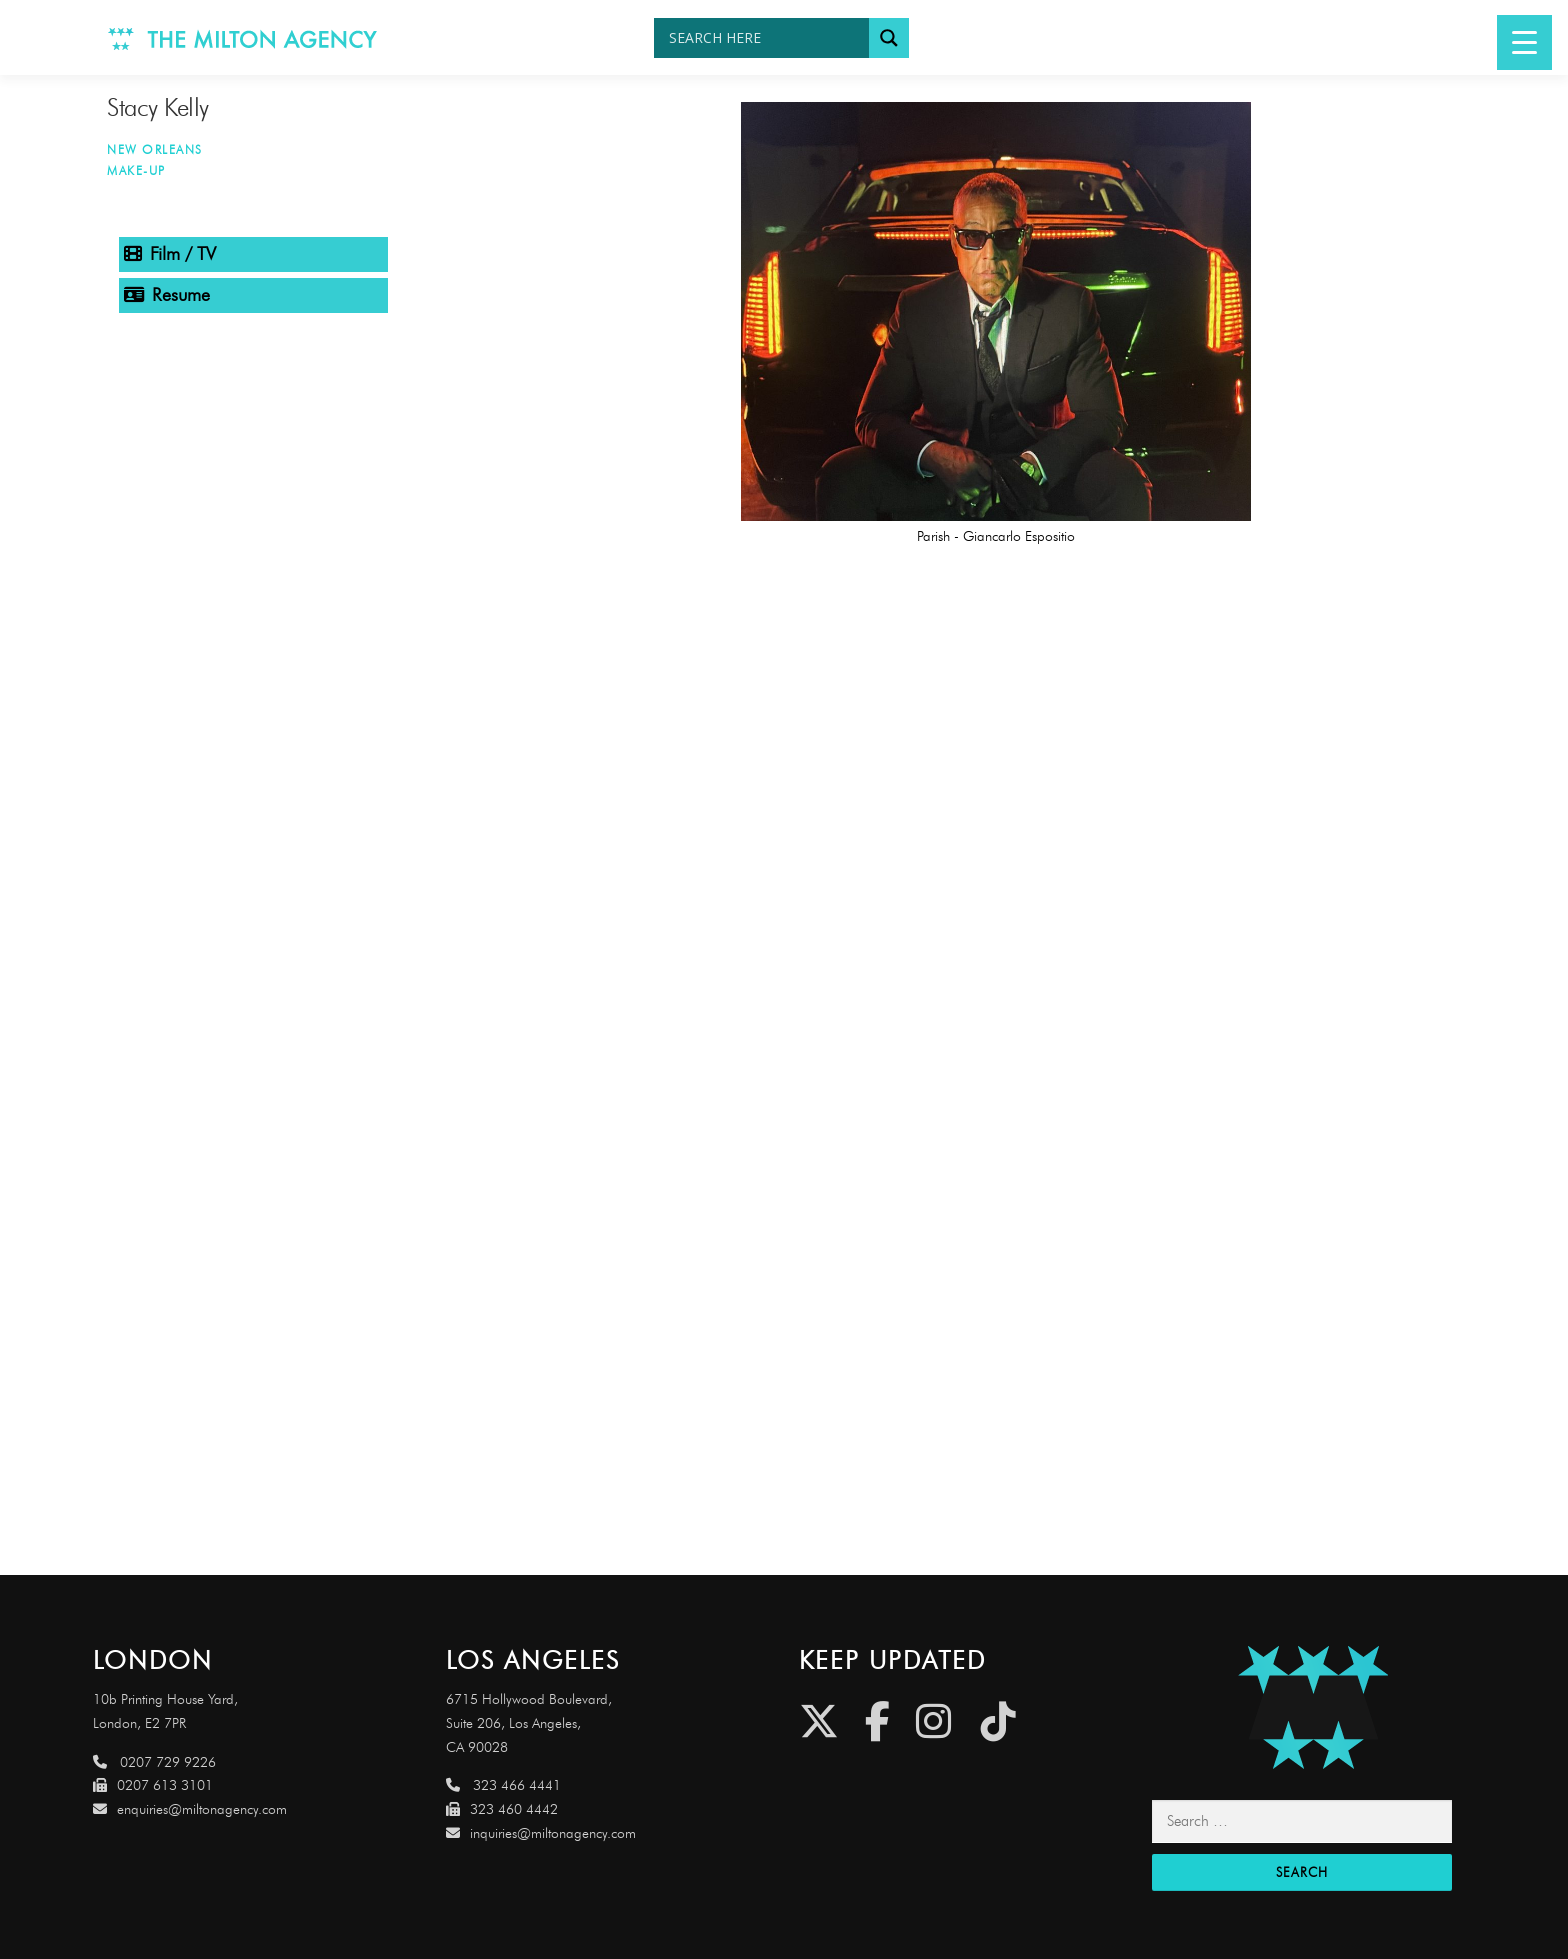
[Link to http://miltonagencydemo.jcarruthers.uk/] (1313, 1707)
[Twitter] (819, 1721)
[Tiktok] (998, 1721)
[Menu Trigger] (1524, 42)
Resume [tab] (167, 295)
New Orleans (155, 149)
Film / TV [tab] (170, 254)
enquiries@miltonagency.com (190, 1809)
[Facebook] (877, 1721)
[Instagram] (933, 1721)
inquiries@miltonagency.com (541, 1833)
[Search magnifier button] (889, 38)
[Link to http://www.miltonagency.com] (243, 37)
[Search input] (766, 38)
